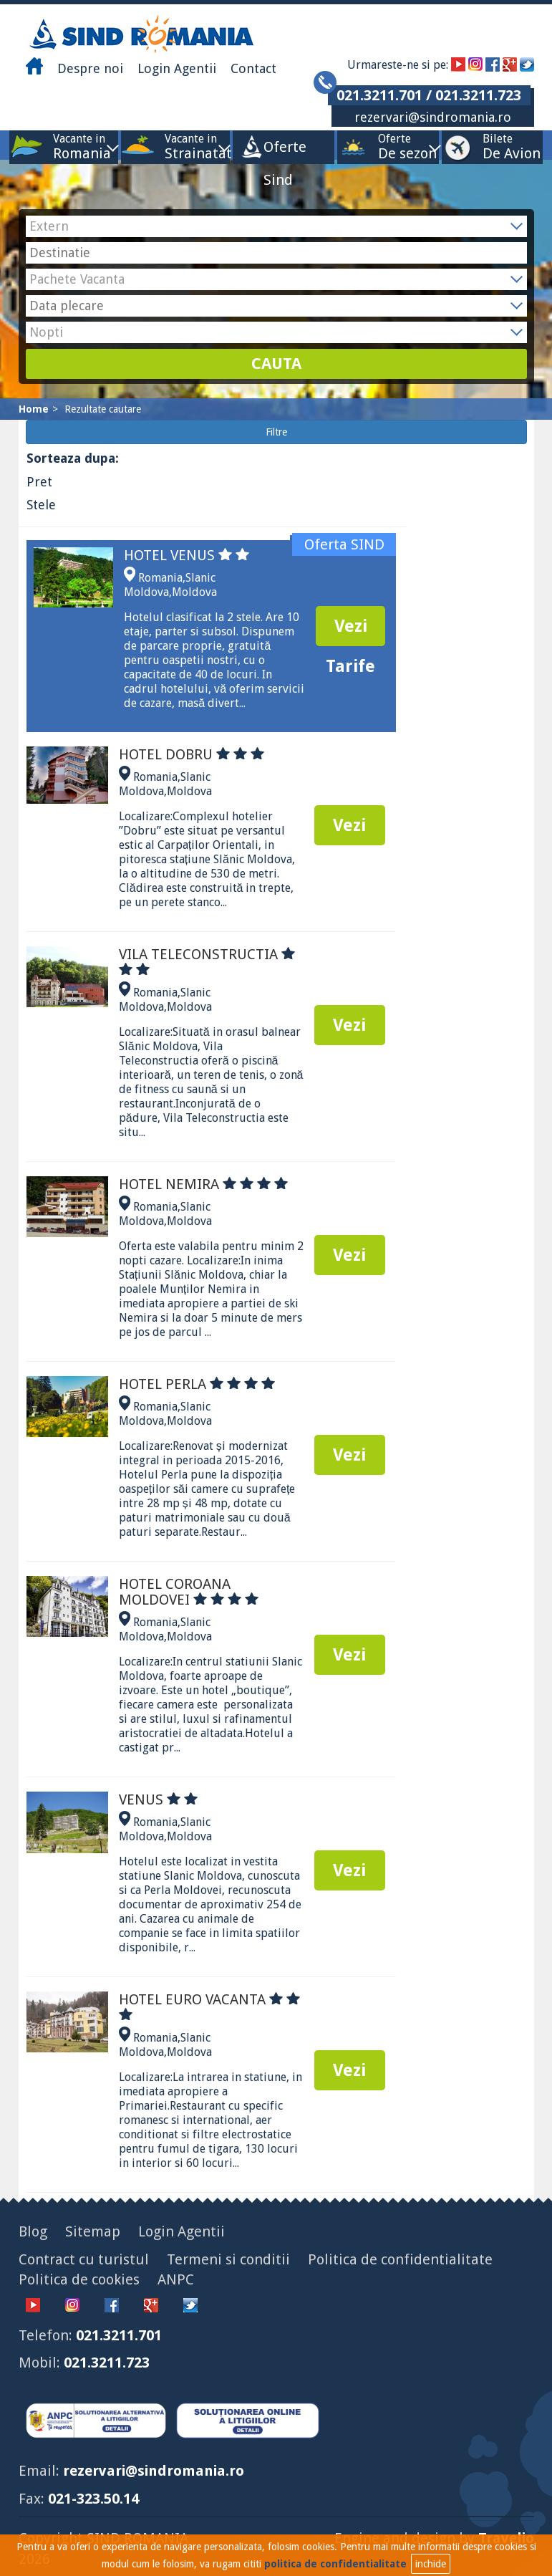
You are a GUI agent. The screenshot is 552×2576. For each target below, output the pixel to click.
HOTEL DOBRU (191, 754)
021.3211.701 (119, 2335)
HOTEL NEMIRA (203, 1184)
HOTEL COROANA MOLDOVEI (188, 1591)
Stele (41, 504)
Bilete (498, 146)
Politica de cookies (79, 2279)
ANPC (176, 2279)
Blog (33, 2231)
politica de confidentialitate (335, 2564)
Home (34, 409)
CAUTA (276, 364)
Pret (39, 481)
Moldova (194, 592)
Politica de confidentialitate (400, 2259)
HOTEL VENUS (186, 555)
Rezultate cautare (102, 409)
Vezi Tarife (350, 631)
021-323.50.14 (93, 2498)
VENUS (158, 1799)
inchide (430, 2564)
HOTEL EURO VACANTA (209, 2005)
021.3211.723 (107, 2362)
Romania (160, 578)
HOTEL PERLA (197, 1384)
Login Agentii (176, 68)
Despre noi (90, 68)
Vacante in (79, 146)
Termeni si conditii (228, 2259)
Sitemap (92, 2231)
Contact (253, 68)
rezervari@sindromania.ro (432, 117)
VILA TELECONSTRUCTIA (207, 962)
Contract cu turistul (84, 2259)
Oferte (394, 146)
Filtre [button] (276, 432)
